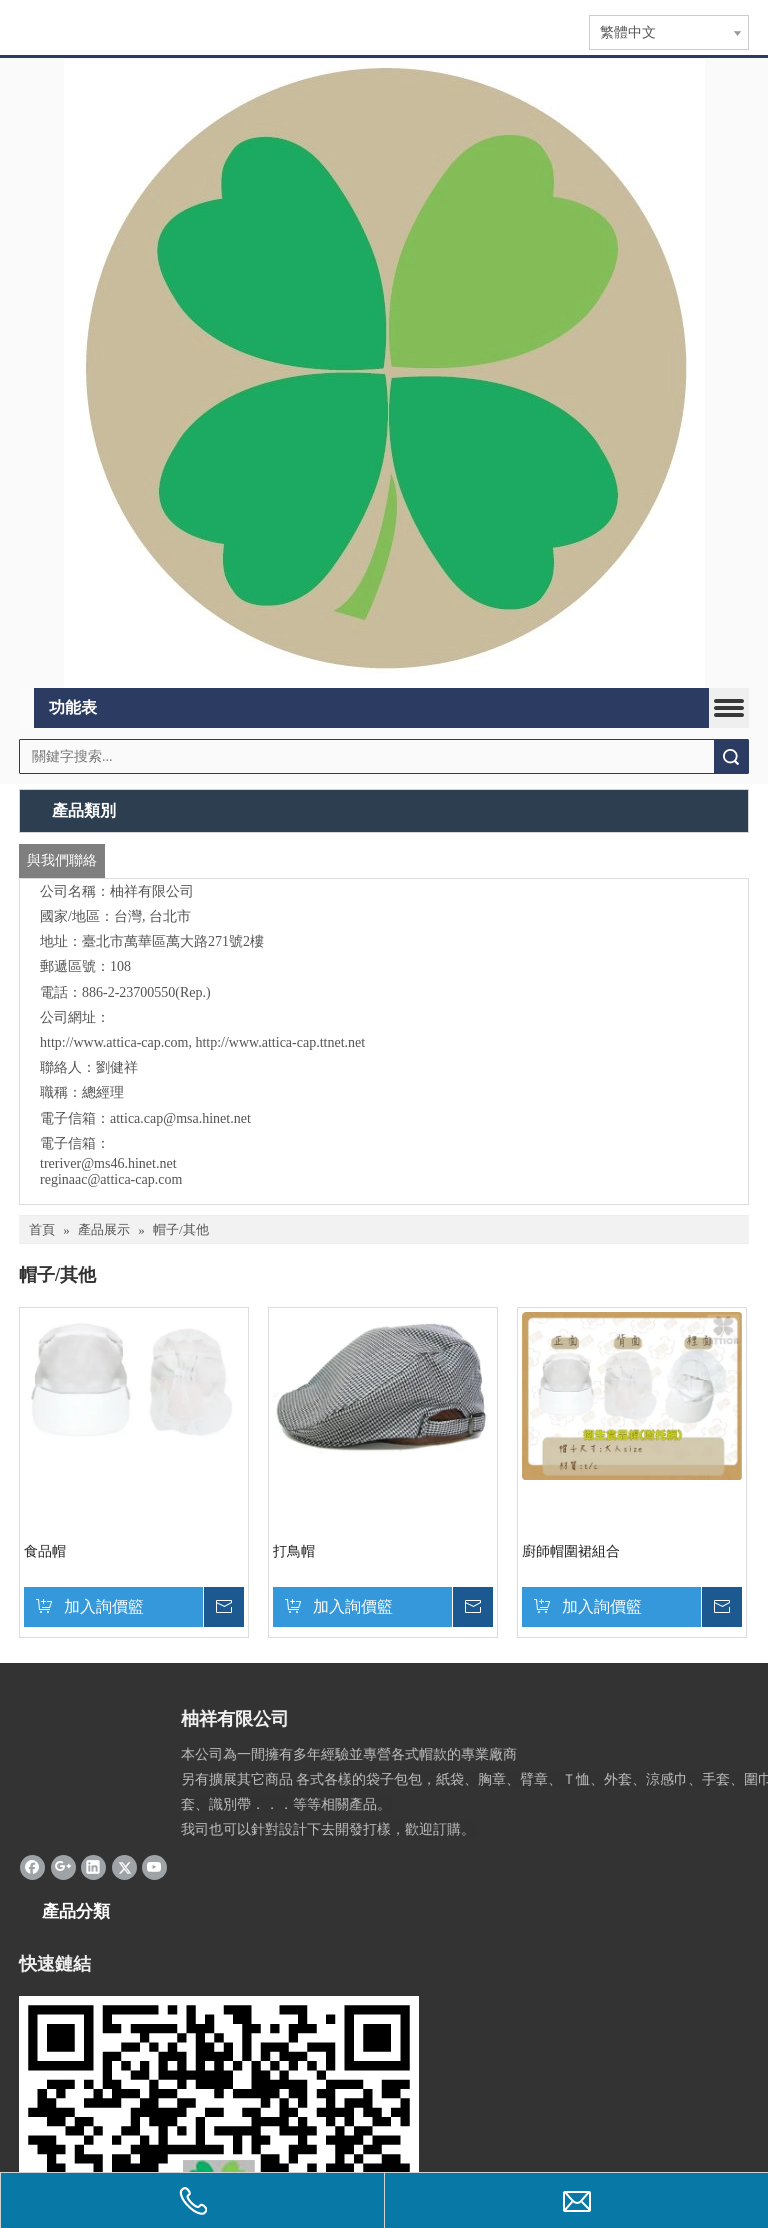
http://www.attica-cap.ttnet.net (280, 1042)
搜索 (731, 756)
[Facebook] (32, 1866)
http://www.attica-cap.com (114, 1042)
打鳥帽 (294, 1551)
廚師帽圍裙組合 (571, 1551)
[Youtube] (154, 1866)
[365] (384, 373)
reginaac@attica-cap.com (111, 1179)
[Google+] (63, 1866)
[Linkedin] (93, 1866)
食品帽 (45, 1551)
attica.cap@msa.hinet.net (180, 1118)
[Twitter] (124, 1866)
